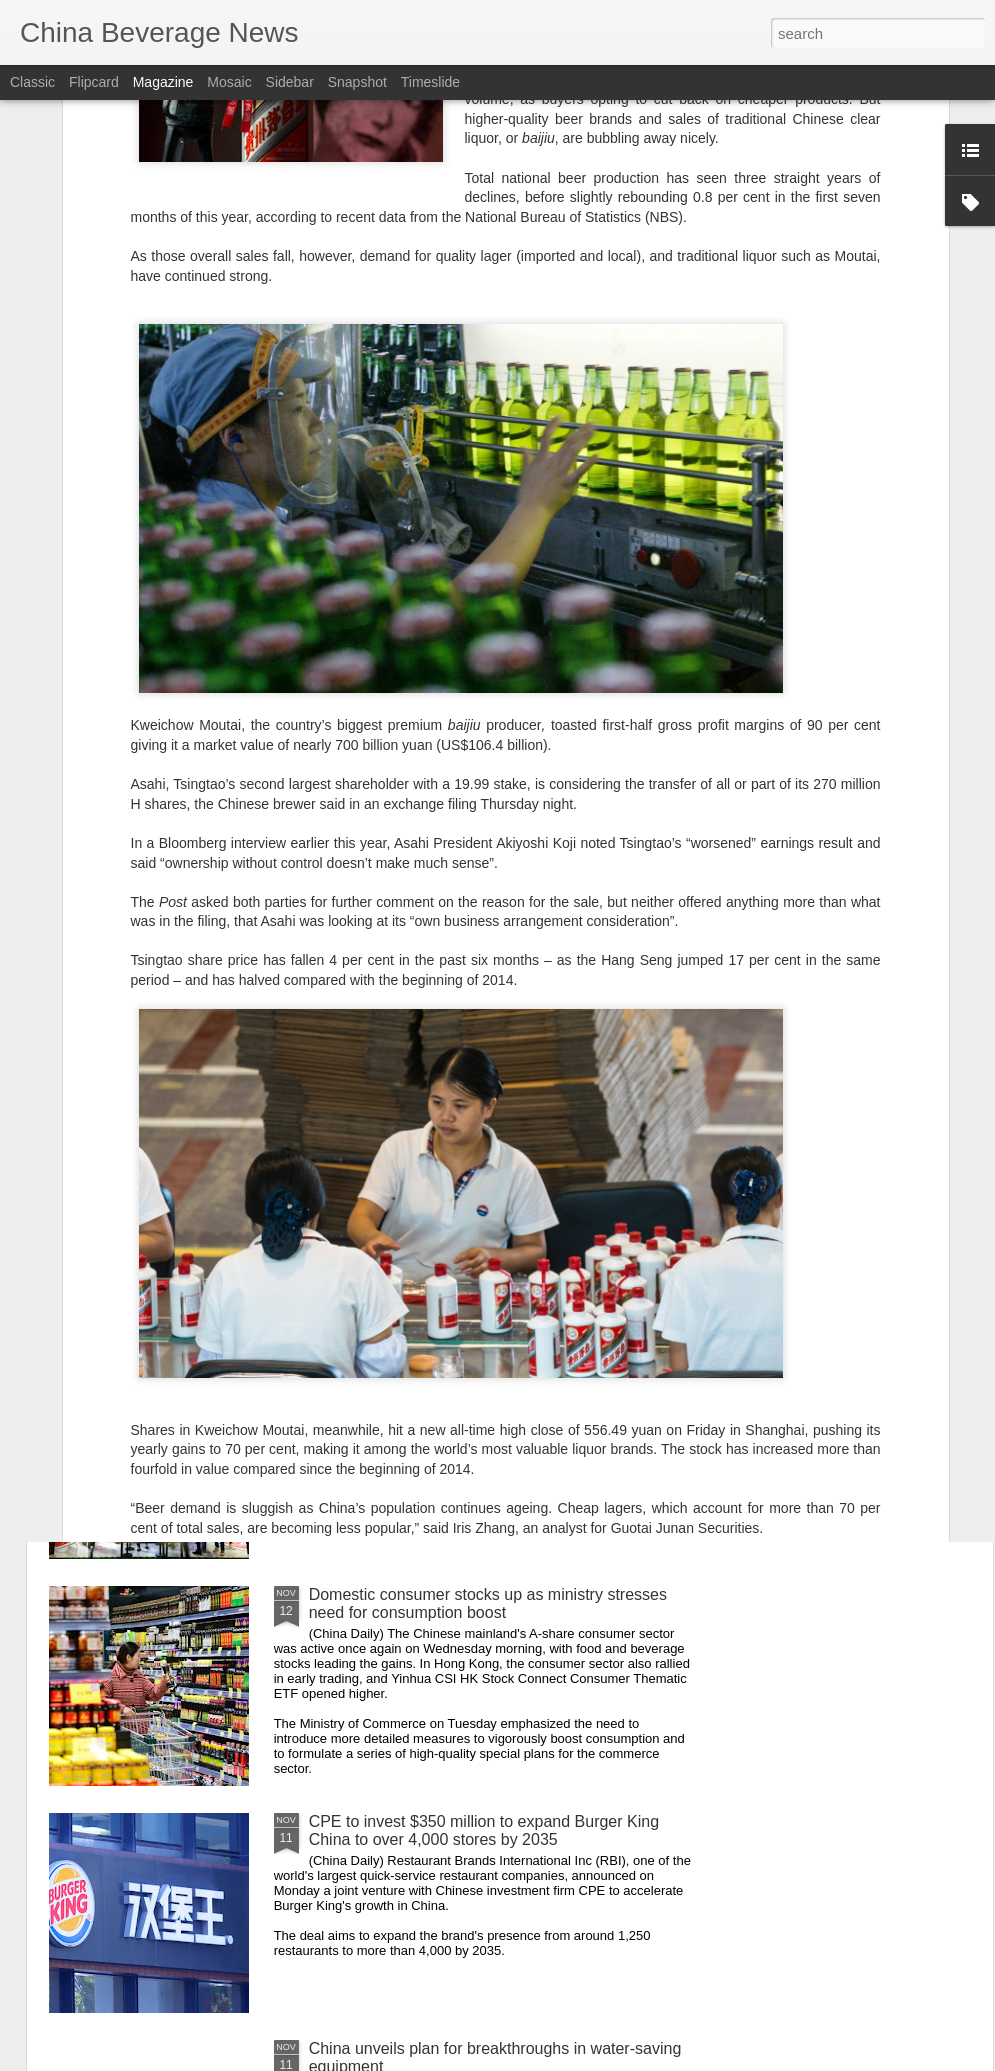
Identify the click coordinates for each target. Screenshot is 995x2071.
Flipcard (94, 82)
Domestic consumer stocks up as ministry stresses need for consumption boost (488, 1603)
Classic (32, 82)
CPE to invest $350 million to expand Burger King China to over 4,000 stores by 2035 (484, 1830)
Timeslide (430, 82)
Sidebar (290, 82)
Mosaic (229, 82)
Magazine (163, 82)
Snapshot (357, 82)
